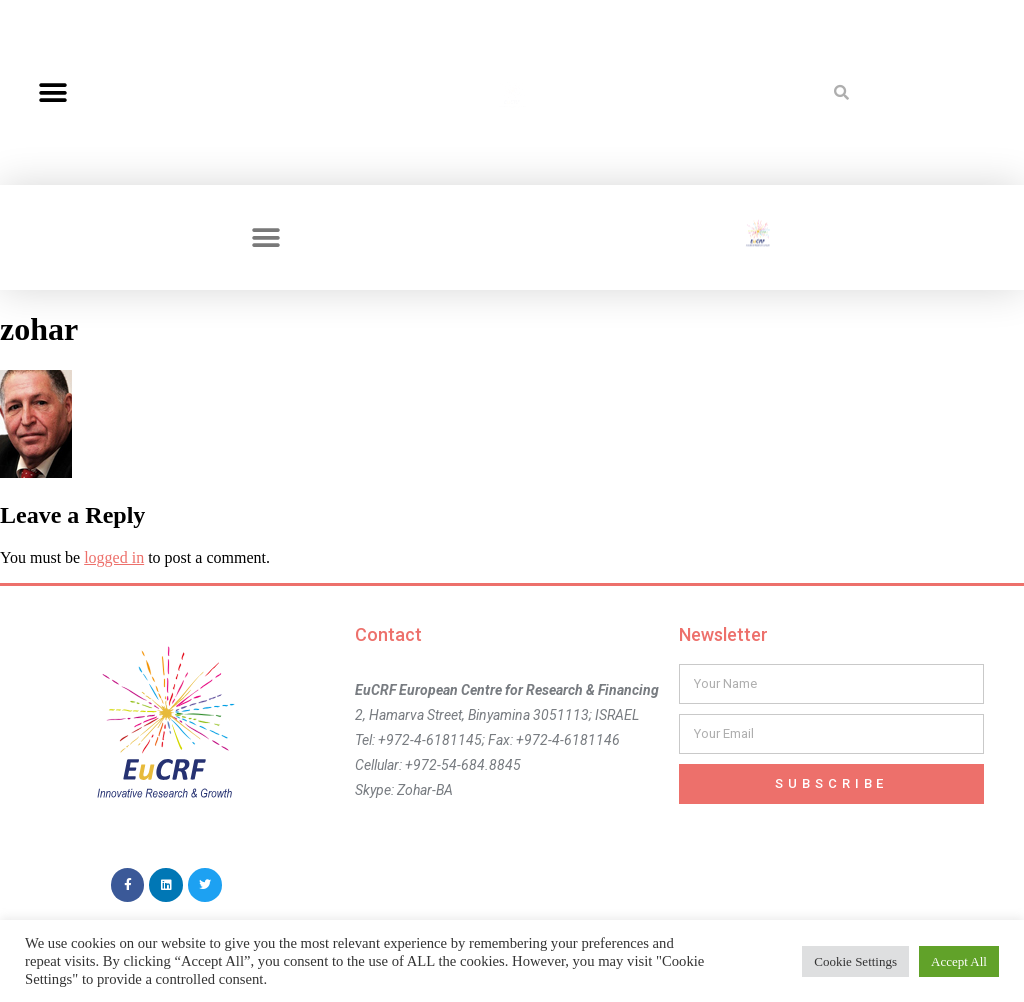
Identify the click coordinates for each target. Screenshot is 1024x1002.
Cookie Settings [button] (855, 961)
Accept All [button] (959, 961)
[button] (52, 92)
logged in (114, 557)
